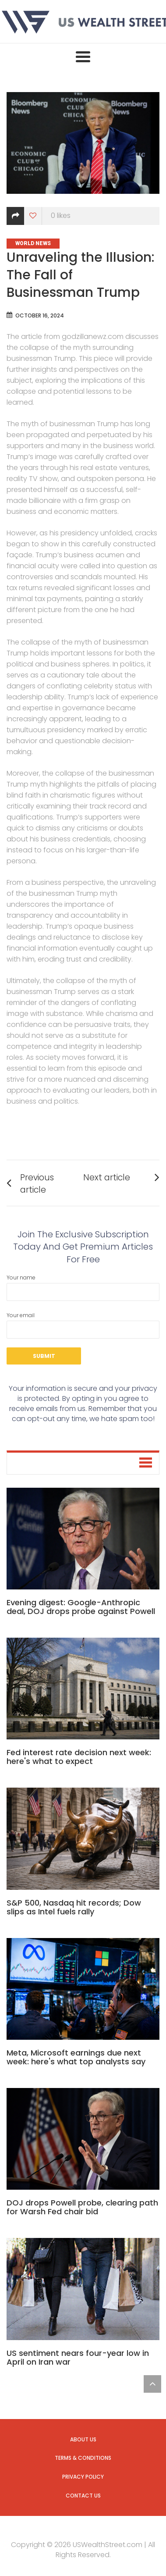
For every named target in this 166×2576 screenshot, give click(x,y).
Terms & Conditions (83, 2458)
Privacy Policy (83, 2476)
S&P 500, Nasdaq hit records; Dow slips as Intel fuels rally (74, 1907)
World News (33, 243)
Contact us (83, 2495)
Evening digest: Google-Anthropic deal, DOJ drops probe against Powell (81, 1607)
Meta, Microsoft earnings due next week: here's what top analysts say (76, 2057)
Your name (83, 1287)
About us (83, 2439)
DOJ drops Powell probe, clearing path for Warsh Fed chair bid (82, 2207)
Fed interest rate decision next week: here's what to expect (79, 1757)
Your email (83, 1325)
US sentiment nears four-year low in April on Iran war (78, 2357)
